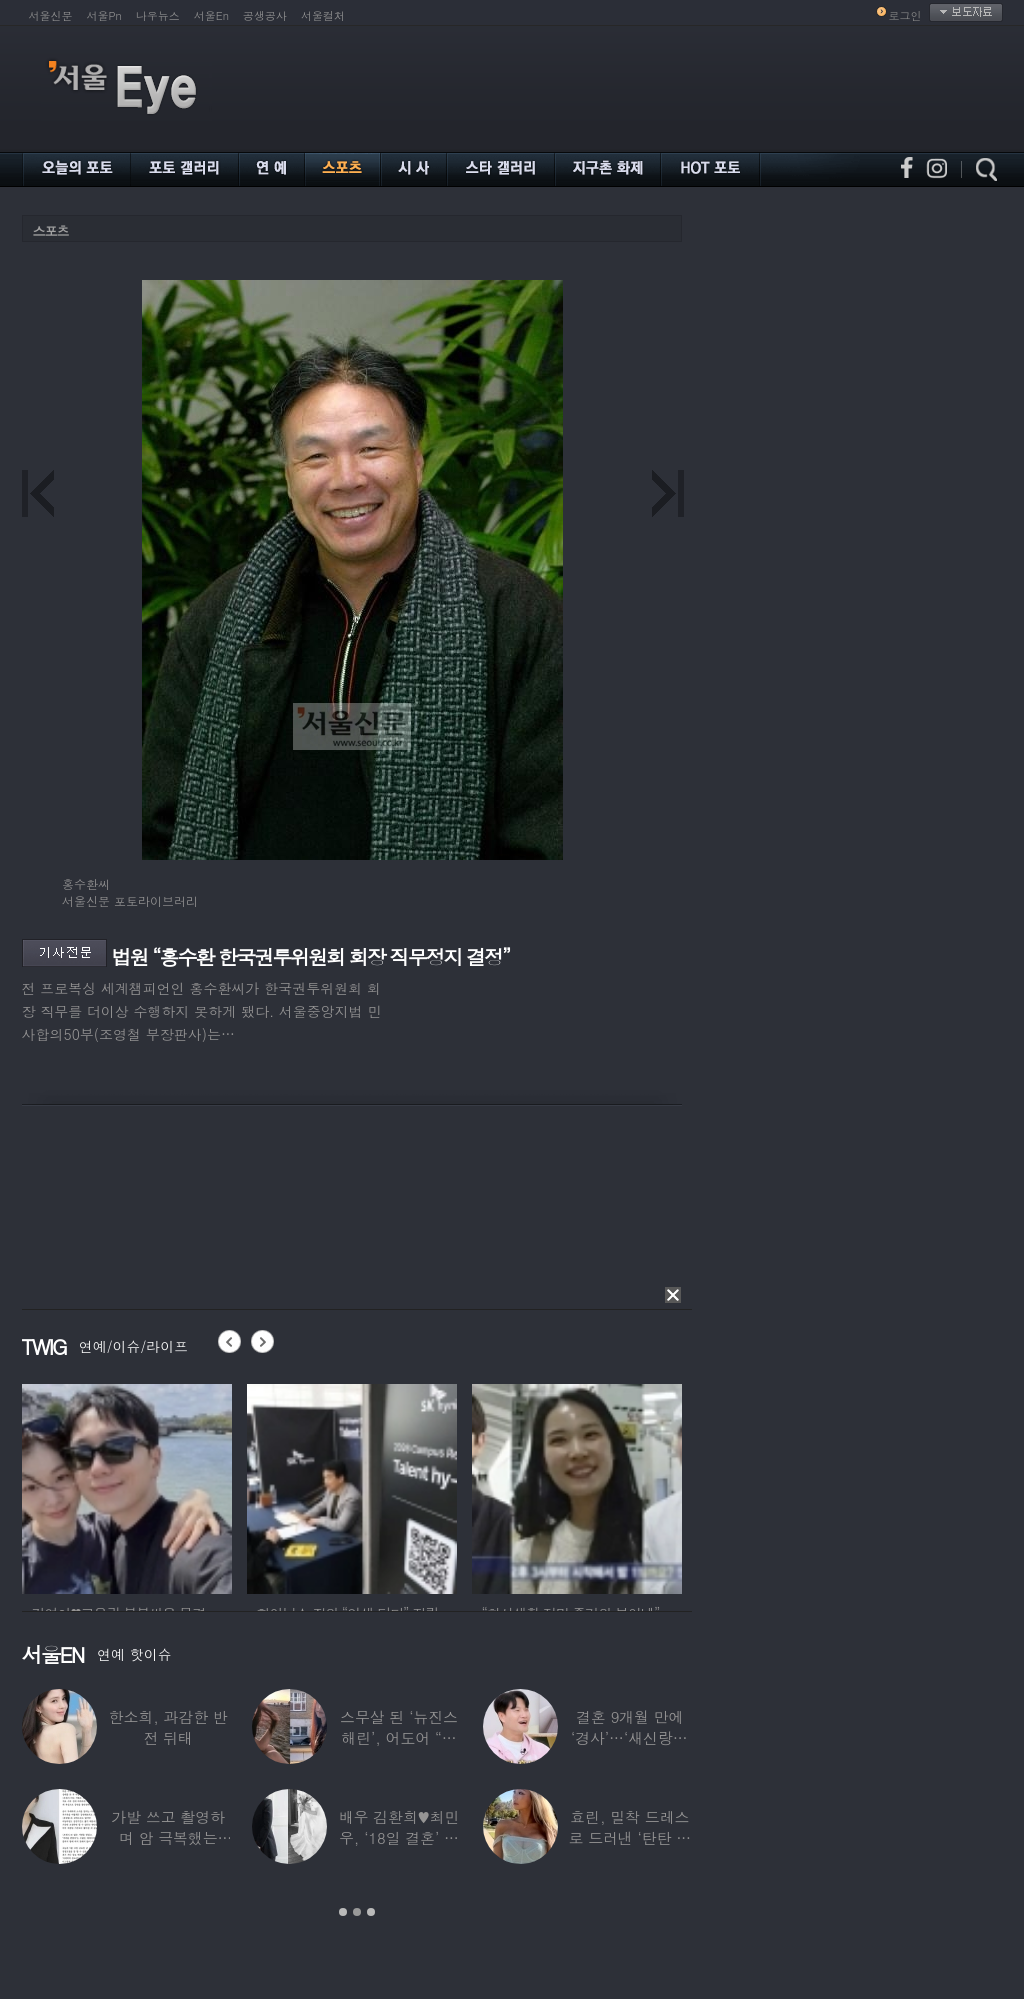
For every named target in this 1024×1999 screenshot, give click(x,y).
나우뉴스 (158, 15)
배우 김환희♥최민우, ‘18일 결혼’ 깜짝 (399, 1837)
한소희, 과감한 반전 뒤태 (168, 1727)
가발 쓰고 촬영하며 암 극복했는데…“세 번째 (168, 1837)
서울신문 (51, 15)
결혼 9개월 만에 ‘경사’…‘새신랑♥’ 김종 (630, 1737)
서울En (211, 15)
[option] (127, 1486)
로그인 (905, 15)
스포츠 (51, 230)
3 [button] (371, 1912)
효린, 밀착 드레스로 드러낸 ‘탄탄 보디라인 (629, 1837)
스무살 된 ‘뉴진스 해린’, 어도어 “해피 (399, 1737)
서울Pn (104, 15)
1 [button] (343, 1912)
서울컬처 (323, 15)
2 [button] (357, 1912)
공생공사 (265, 15)
